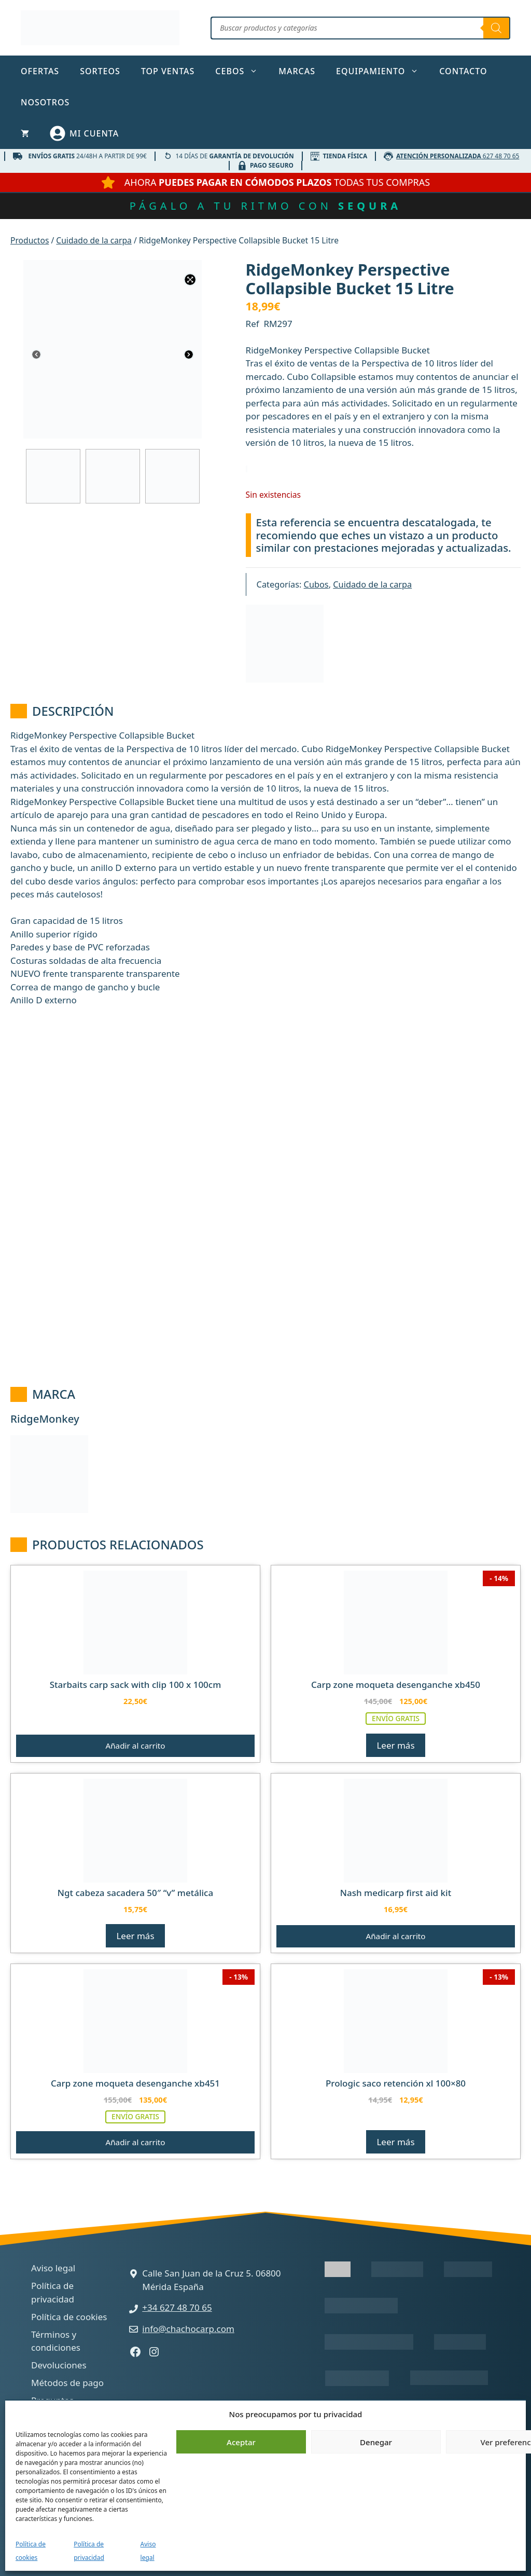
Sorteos (100, 71)
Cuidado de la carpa (94, 240)
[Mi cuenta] (84, 133)
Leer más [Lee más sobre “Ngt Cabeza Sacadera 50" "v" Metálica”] (135, 1936)
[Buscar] (496, 28)
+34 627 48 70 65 (177, 2307)
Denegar (376, 2442)
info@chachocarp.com (188, 2329)
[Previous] (36, 356)
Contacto (463, 71)
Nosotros (45, 102)
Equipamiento (382, 71)
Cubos (316, 584)
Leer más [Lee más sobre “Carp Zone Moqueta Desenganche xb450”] (395, 1745)
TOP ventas (167, 71)
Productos (29, 240)
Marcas (296, 71)
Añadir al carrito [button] (135, 1745)
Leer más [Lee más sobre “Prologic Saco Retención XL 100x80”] (395, 2142)
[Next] (189, 356)
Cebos (241, 71)
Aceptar (241, 2442)
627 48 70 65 (457, 156)
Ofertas (40, 71)
